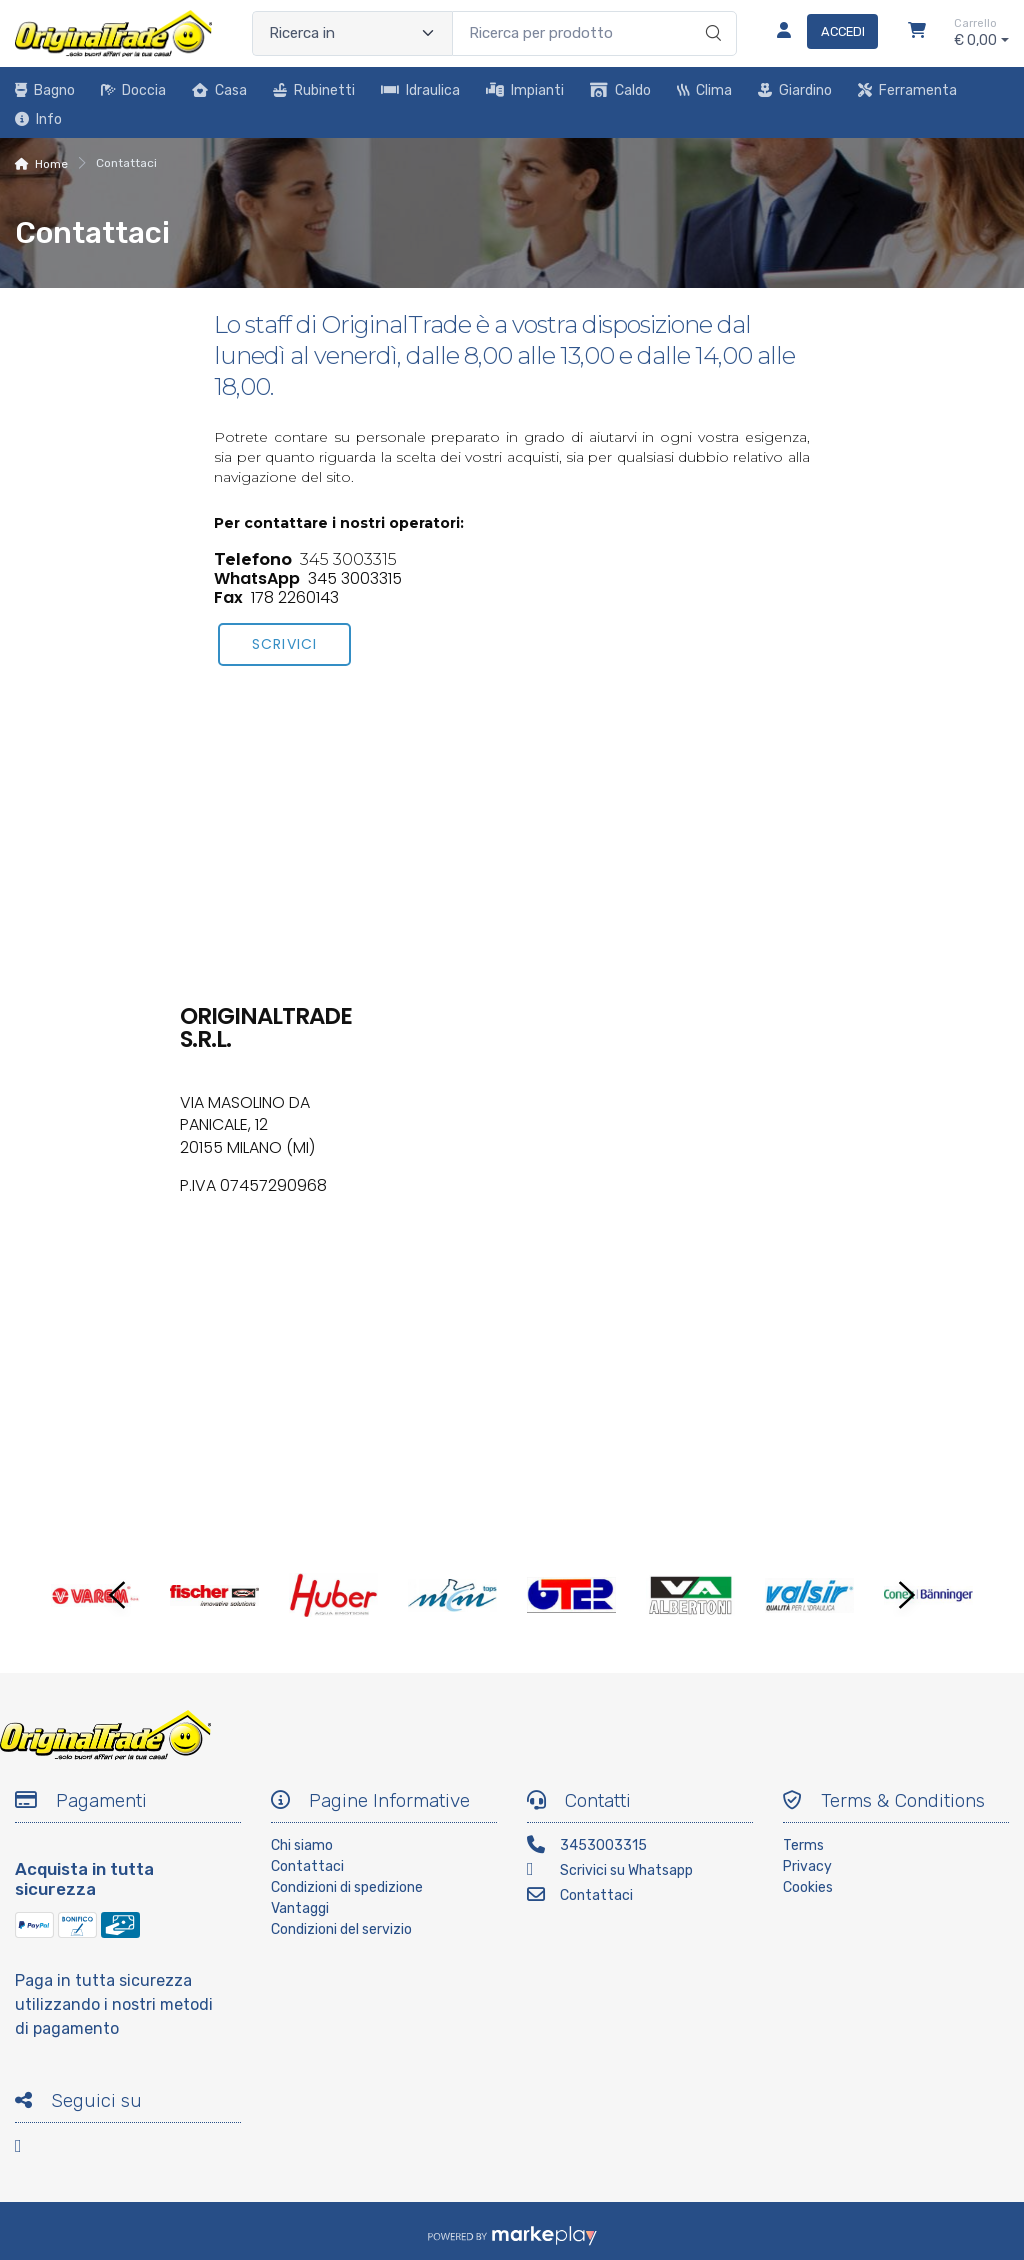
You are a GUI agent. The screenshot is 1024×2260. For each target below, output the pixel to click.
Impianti (525, 90)
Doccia (133, 90)
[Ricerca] (710, 13)
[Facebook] (30, 2149)
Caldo (620, 90)
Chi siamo (302, 1845)
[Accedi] (819, 33)
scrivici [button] (284, 644)
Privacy (807, 1866)
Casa (219, 90)
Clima (704, 90)
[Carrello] (917, 33)
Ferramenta (907, 90)
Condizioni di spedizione (347, 1887)
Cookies (808, 1887)
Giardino (795, 90)
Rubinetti (314, 90)
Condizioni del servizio (341, 1929)
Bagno (45, 90)
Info (38, 119)
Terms (803, 1845)
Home (51, 164)
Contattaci (307, 1866)
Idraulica (420, 90)
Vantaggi (300, 1908)
